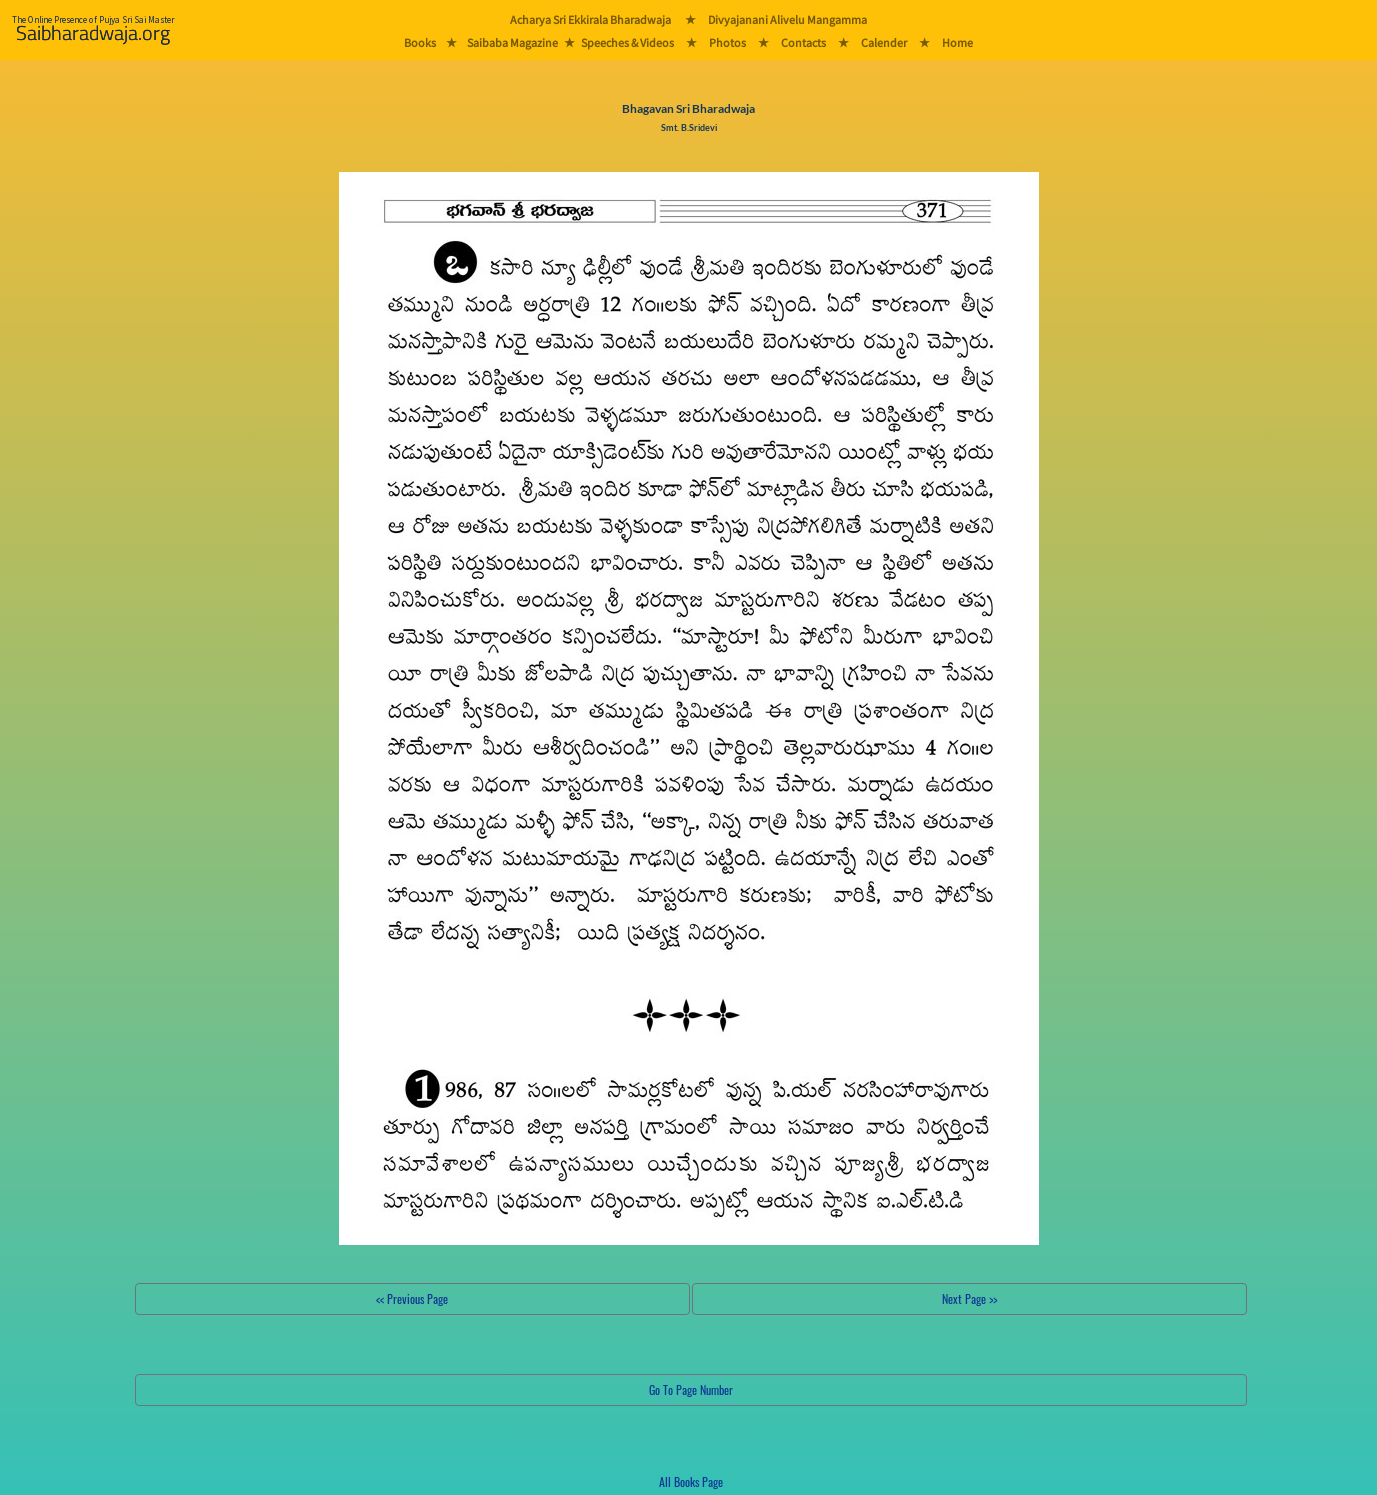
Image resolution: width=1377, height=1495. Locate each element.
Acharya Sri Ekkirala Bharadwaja (590, 19)
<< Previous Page (412, 1298)
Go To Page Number (691, 1389)
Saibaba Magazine (512, 42)
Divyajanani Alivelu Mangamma (787, 19)
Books (420, 42)
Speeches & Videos (627, 42)
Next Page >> (969, 1298)
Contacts (803, 42)
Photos (727, 42)
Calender (884, 42)
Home (957, 42)
